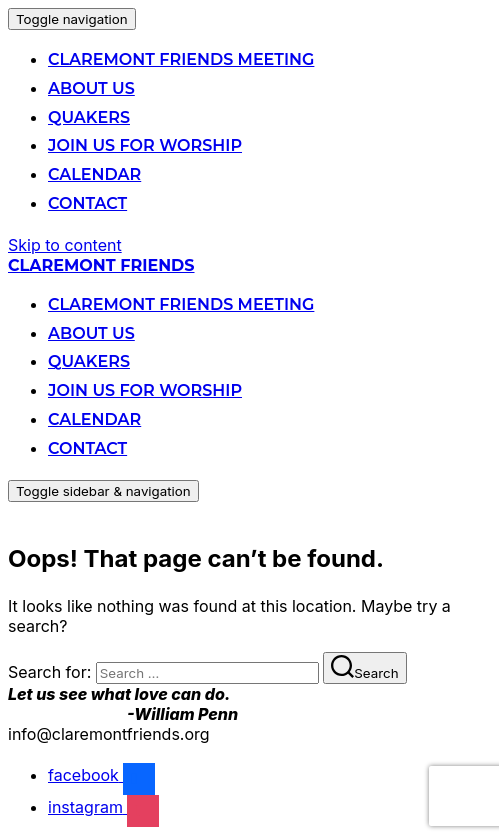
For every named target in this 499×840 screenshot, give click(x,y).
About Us (91, 88)
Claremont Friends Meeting (181, 59)
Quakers (89, 117)
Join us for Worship (145, 145)
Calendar (94, 174)
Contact (87, 203)
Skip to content (65, 245)
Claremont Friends (101, 265)
